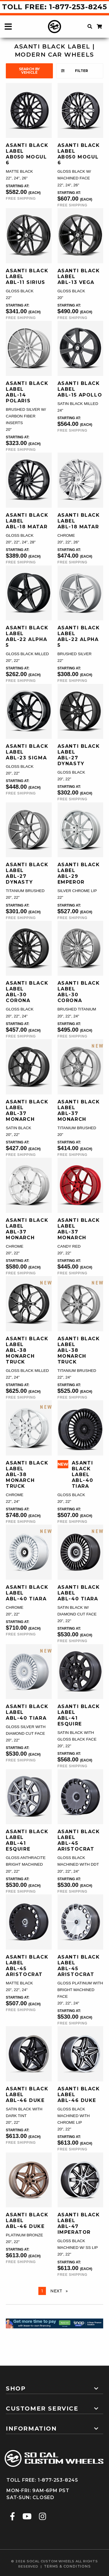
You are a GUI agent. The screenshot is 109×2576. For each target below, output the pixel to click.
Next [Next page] (60, 2291)
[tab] (54, 2386)
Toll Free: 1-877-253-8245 (54, 7)
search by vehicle (29, 71)
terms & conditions (67, 2566)
